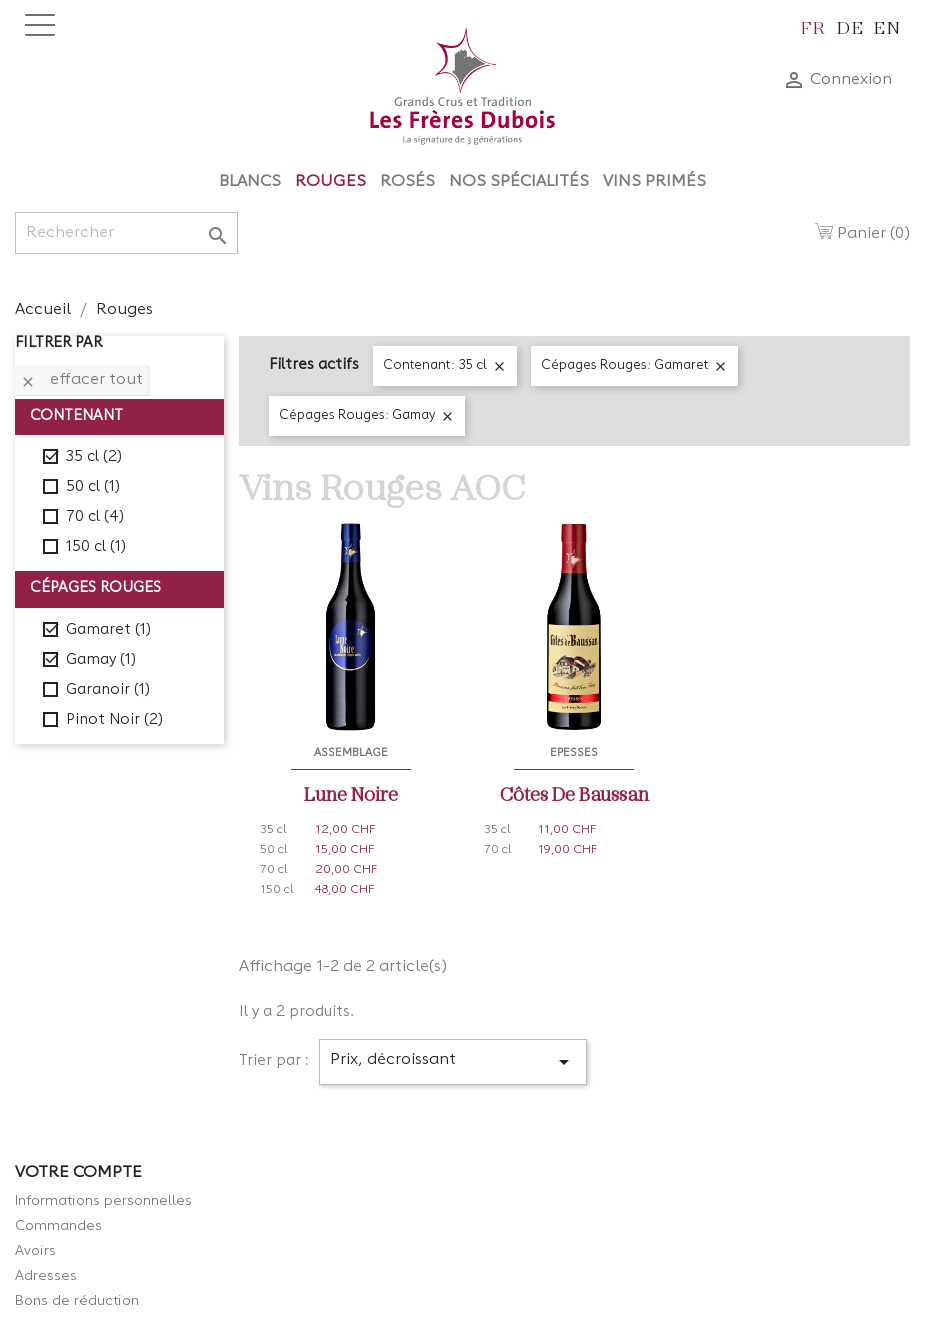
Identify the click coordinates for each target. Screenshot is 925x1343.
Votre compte (78, 1173)
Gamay (101, 660)
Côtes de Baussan (574, 793)
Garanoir (108, 690)
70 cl (95, 517)
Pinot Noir (114, 720)
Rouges (330, 182)
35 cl (94, 457)
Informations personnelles (103, 1201)
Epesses (574, 753)
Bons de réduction (77, 1301)
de (850, 26)
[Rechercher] (126, 233)
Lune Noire (351, 793)
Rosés (407, 182)
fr (814, 26)
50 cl (93, 487)
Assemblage (351, 753)
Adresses (46, 1276)
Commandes (58, 1226)
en (887, 26)
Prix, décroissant (453, 1062)
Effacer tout (81, 381)
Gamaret (108, 630)
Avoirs (35, 1251)
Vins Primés (654, 182)
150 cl (96, 547)
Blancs (250, 182)
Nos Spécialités (519, 182)
